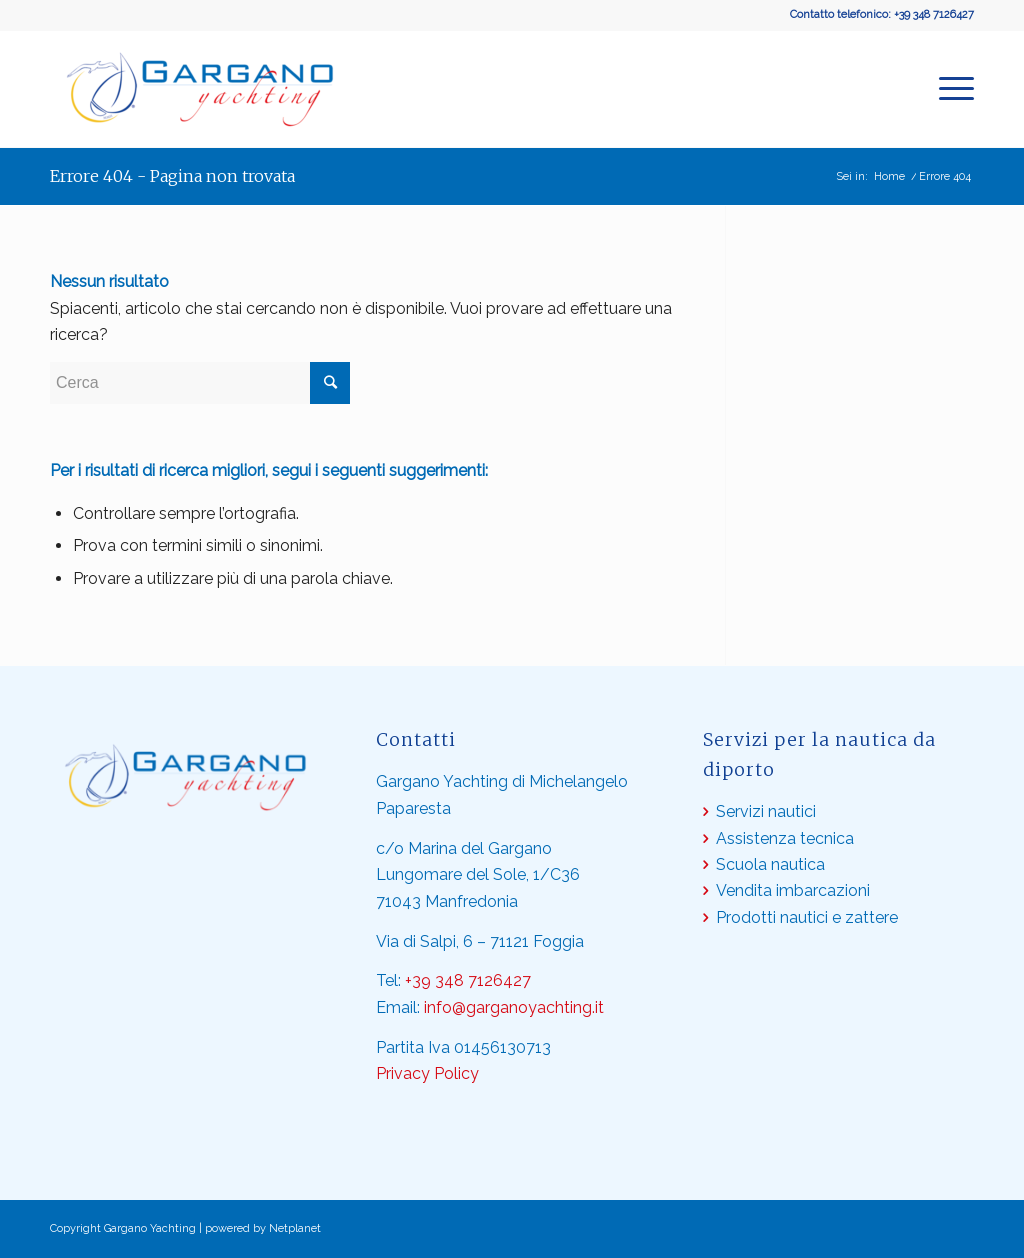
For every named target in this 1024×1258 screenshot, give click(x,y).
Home (889, 176)
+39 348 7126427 (934, 14)
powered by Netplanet (263, 1228)
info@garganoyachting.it (514, 1007)
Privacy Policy (427, 1073)
